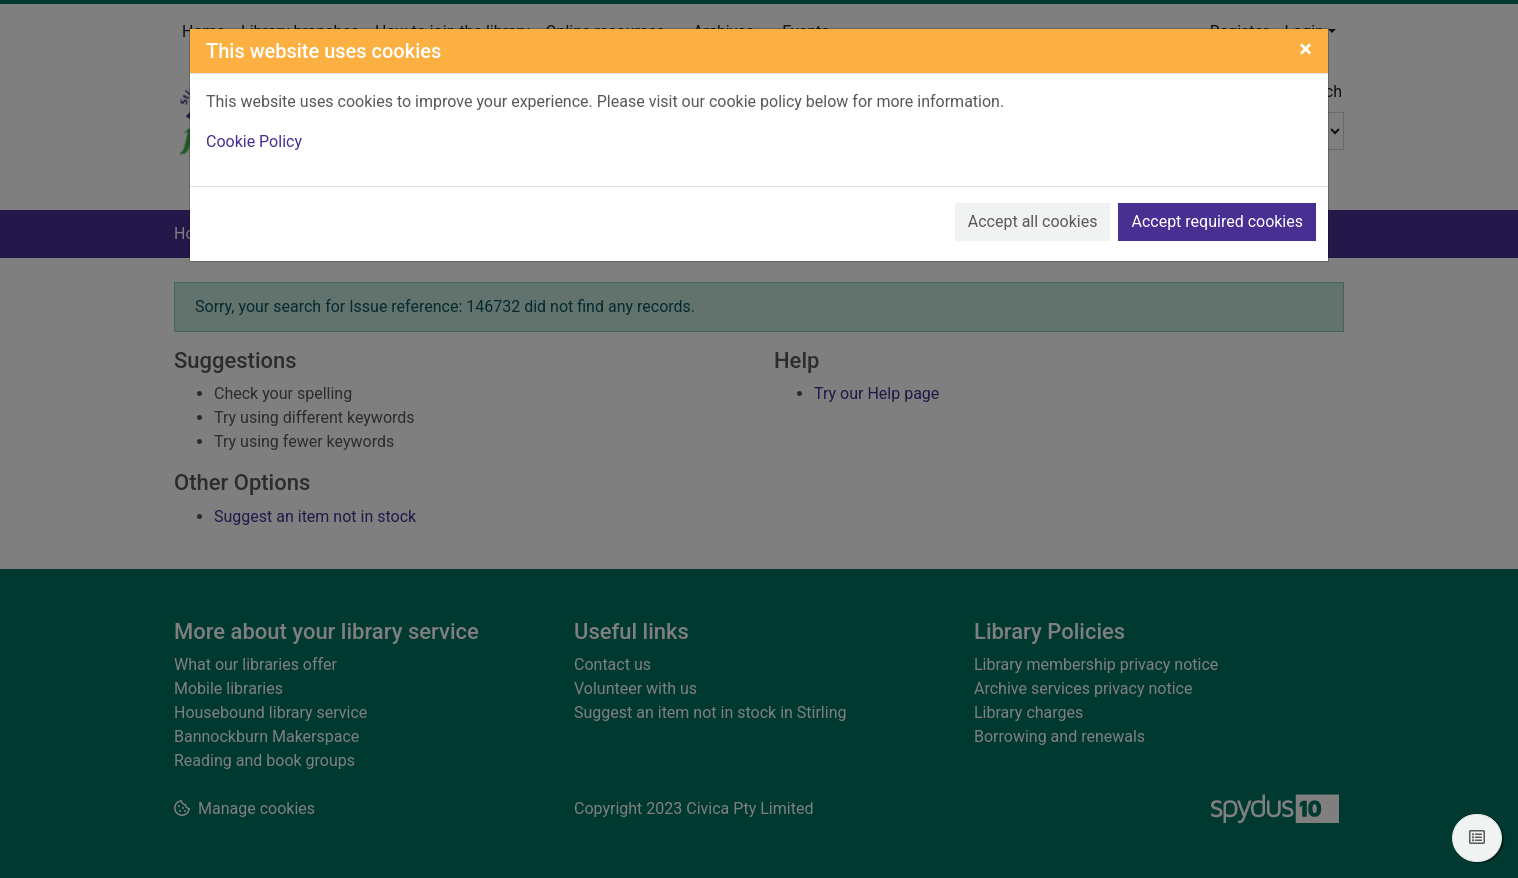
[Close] (1305, 49)
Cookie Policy (254, 141)
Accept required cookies (1217, 221)
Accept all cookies (1033, 221)
